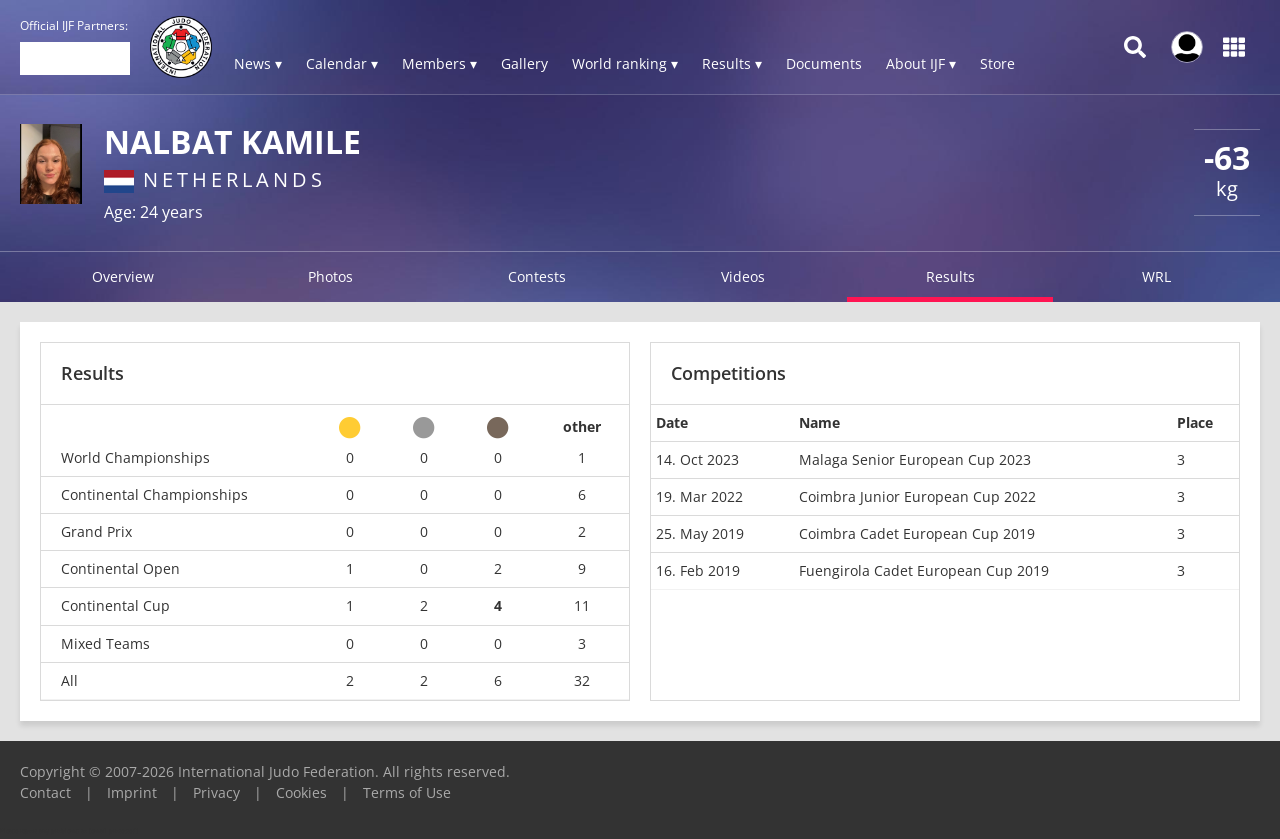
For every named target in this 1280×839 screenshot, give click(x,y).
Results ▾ (732, 63)
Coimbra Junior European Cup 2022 (917, 496)
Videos (743, 276)
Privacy (216, 792)
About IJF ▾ (921, 63)
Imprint (132, 792)
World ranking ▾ (625, 63)
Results (950, 276)
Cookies (301, 792)
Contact (45, 792)
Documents (824, 63)
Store (997, 63)
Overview (123, 276)
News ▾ (258, 63)
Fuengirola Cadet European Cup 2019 (924, 570)
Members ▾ (439, 63)
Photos (330, 276)
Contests (537, 276)
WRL (1156, 276)
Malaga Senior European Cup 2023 (915, 459)
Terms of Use (407, 792)
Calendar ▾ (342, 63)
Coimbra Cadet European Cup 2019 (917, 533)
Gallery (524, 63)
